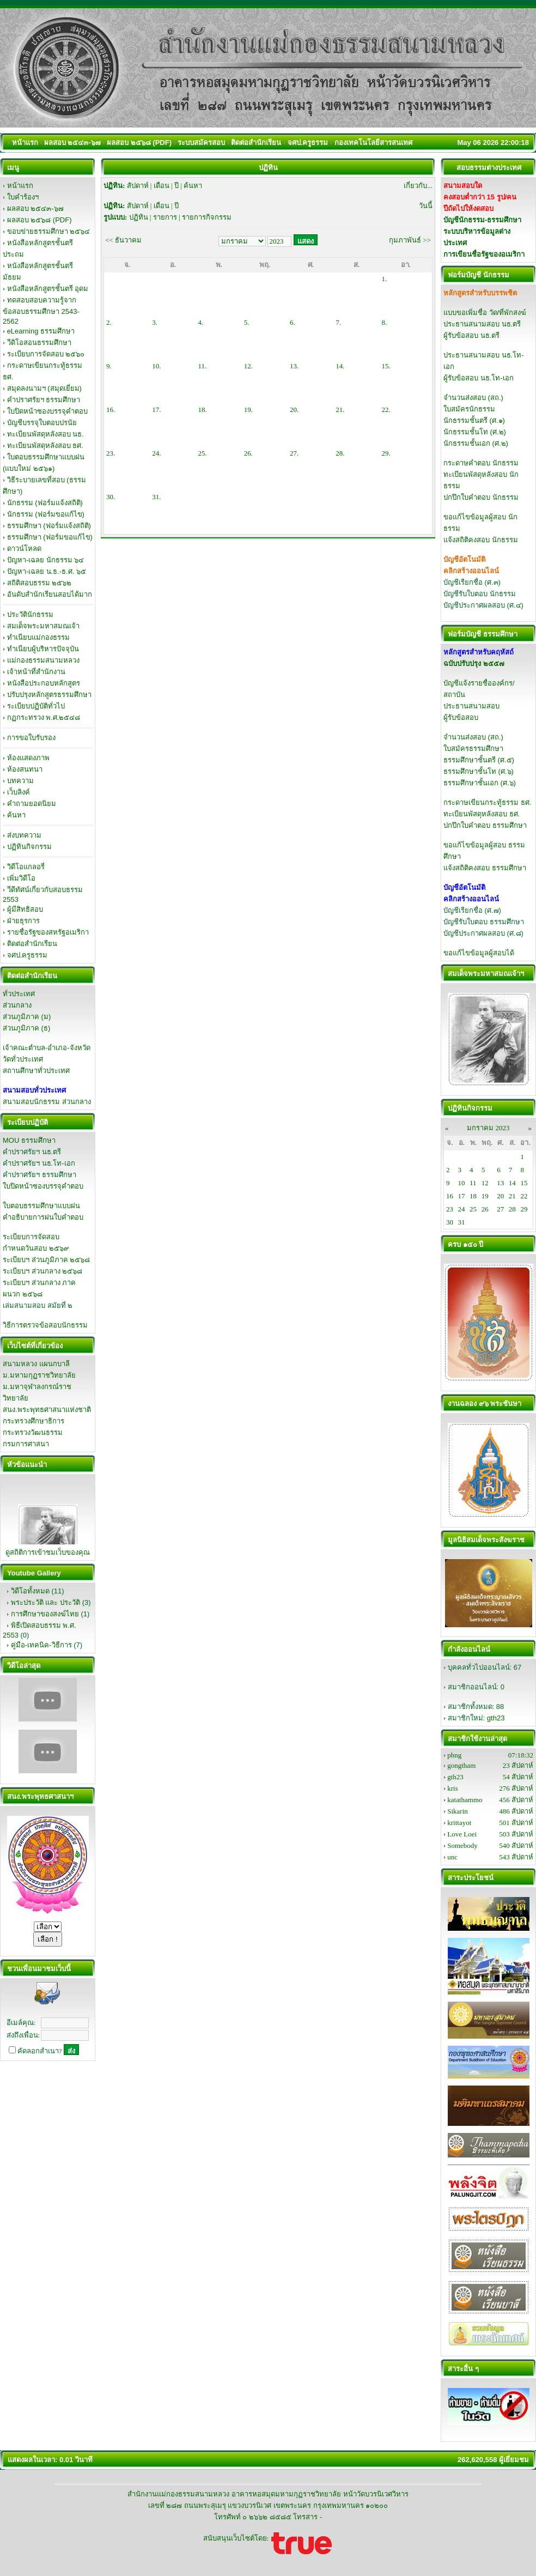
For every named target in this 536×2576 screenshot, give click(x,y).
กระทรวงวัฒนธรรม (33, 1432)
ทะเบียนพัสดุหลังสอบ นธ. (45, 434)
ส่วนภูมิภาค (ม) (27, 1017)
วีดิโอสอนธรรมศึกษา (39, 342)
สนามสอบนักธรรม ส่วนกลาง (47, 1102)
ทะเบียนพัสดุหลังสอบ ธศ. (45, 445)
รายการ (165, 217)
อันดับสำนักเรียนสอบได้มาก (49, 594)
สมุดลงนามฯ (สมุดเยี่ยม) (44, 388)
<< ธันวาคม (123, 240)
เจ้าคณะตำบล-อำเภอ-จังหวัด (46, 1048)
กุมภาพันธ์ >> (410, 240)
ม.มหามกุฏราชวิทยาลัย (39, 1375)
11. (202, 366)
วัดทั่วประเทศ (23, 1059)
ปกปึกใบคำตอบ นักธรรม (481, 497)
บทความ (20, 781)
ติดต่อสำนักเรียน (32, 944)
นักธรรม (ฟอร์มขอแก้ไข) (45, 514)
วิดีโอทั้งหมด (30, 1591)
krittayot (459, 1823)
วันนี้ (426, 206)
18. (202, 409)
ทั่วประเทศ (19, 994)
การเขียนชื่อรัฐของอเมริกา (484, 254)
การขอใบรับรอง (31, 738)
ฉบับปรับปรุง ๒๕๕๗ (473, 663)
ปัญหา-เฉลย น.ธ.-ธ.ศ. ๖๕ (46, 571)
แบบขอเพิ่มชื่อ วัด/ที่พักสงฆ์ (484, 312)
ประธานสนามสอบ (471, 706)
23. (110, 453)
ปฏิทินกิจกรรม (29, 846)
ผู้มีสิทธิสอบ (25, 909)
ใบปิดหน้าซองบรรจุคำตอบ (47, 411)
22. (386, 409)
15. (386, 366)
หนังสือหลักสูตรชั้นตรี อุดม (48, 288)
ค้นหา (16, 815)
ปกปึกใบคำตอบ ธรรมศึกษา (485, 825)
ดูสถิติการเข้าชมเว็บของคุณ (47, 1552)
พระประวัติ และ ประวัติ (45, 1602)
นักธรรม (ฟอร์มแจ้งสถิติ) (45, 503)
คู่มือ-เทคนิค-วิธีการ (41, 1645)
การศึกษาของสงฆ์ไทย (45, 1614)
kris (452, 1788)
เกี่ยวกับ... (418, 185)
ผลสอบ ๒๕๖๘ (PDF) (39, 220)
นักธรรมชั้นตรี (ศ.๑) (474, 420)
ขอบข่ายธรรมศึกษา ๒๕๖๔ (48, 231)
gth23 (496, 1718)
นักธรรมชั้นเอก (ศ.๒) (475, 443)
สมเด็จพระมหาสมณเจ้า (43, 626)
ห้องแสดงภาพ (28, 758)
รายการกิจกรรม (207, 217)
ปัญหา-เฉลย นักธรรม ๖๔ (45, 560)
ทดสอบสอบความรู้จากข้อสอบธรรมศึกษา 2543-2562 (41, 310)
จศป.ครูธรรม (27, 955)
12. (248, 366)
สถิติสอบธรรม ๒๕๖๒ (39, 583)
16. (110, 409)
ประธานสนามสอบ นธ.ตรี (482, 324)
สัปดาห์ (138, 185)
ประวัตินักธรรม (30, 614)
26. (248, 453)
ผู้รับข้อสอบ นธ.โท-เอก (478, 378)
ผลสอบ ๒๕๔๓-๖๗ (35, 208)
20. (294, 409)
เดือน (161, 185)
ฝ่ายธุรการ (23, 921)
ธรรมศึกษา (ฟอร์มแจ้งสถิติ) (49, 526)
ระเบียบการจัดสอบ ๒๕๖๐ (46, 354)
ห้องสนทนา (24, 769)
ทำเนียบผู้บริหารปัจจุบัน (43, 649)
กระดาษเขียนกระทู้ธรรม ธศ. (487, 802)
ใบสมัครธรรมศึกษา (473, 748)
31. (156, 497)
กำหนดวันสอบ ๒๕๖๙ (36, 1248)
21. (340, 409)
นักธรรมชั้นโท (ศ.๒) (474, 432)
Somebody (462, 1845)
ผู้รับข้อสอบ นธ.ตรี (471, 335)
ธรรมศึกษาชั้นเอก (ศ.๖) (479, 783)
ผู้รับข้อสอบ (460, 717)
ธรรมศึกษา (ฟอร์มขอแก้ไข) (50, 537)
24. (156, 453)
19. (248, 409)
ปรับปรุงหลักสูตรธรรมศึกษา (49, 694)
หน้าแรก (20, 185)
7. (338, 322)
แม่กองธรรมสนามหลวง (43, 660)
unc (452, 1857)
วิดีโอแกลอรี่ (26, 867)
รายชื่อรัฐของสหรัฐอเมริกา (48, 932)
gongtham (461, 1765)
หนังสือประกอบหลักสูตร (43, 683)
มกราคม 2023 (488, 1128)
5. (246, 322)
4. (201, 322)
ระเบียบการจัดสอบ (31, 1237)
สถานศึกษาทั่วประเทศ (36, 1070)
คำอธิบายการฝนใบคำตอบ (43, 1217)
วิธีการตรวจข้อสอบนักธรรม (45, 1325)
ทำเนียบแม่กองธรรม (38, 637)
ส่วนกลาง (17, 1005)
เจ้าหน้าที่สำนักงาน (36, 672)
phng (454, 1755)
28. (340, 453)
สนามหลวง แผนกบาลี (36, 1364)
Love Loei (462, 1834)
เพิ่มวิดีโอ (21, 878)
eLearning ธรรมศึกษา (41, 331)
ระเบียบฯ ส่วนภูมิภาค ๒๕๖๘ (46, 1260)
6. (292, 322)
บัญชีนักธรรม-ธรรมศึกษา (482, 220)
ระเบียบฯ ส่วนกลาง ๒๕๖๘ (42, 1271)
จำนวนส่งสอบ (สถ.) (473, 397)
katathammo (464, 1800)
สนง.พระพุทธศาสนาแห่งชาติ (47, 1409)
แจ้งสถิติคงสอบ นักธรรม (480, 540)
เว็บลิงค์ (18, 792)
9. (109, 366)
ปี (176, 185)
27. (294, 453)
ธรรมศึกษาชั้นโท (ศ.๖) (478, 771)
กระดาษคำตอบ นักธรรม (481, 463)
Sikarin (457, 1811)
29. (386, 453)
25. (202, 453)
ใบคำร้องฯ (23, 197)
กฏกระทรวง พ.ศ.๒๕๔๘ (44, 717)
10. (156, 366)
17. (156, 409)
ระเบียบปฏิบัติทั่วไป (36, 706)
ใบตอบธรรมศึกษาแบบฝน (41, 1206)
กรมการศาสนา (26, 1444)
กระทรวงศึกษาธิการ (33, 1421)
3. (154, 322)
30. (110, 497)
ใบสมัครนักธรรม (469, 409)
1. (384, 279)
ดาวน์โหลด (24, 548)
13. (294, 366)
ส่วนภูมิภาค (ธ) (26, 1028)
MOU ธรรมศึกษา (29, 1140)
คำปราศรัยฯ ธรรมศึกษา (44, 400)
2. (109, 322)
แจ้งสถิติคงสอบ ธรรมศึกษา (484, 868)
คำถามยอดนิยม (31, 803)
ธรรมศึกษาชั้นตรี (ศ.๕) (478, 760)
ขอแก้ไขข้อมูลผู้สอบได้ (478, 953)
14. (340, 366)
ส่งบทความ (24, 835)
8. (384, 322)
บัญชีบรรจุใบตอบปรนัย (42, 423)
